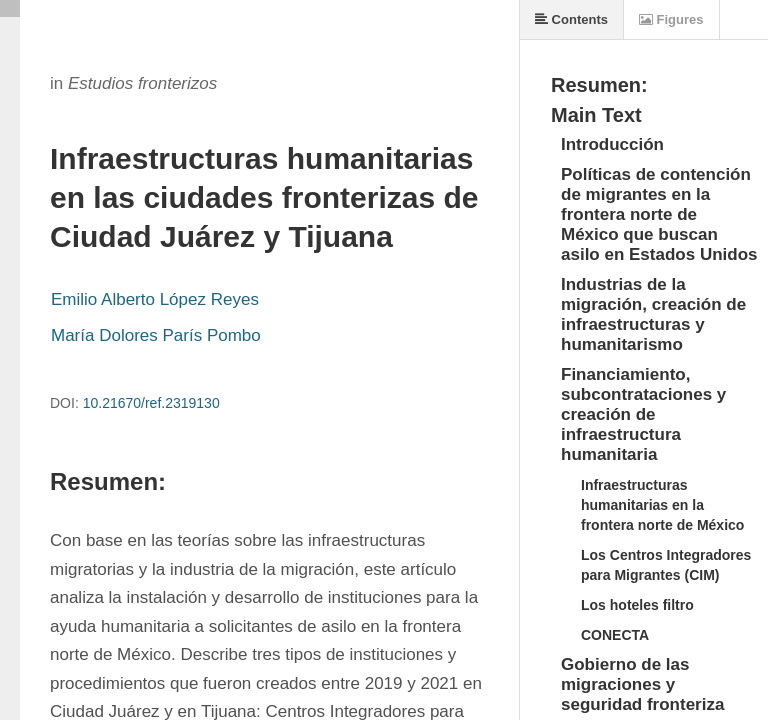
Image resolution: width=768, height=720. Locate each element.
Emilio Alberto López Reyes (155, 299)
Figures (671, 19)
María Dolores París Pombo (156, 335)
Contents (571, 19)
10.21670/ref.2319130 (151, 403)
